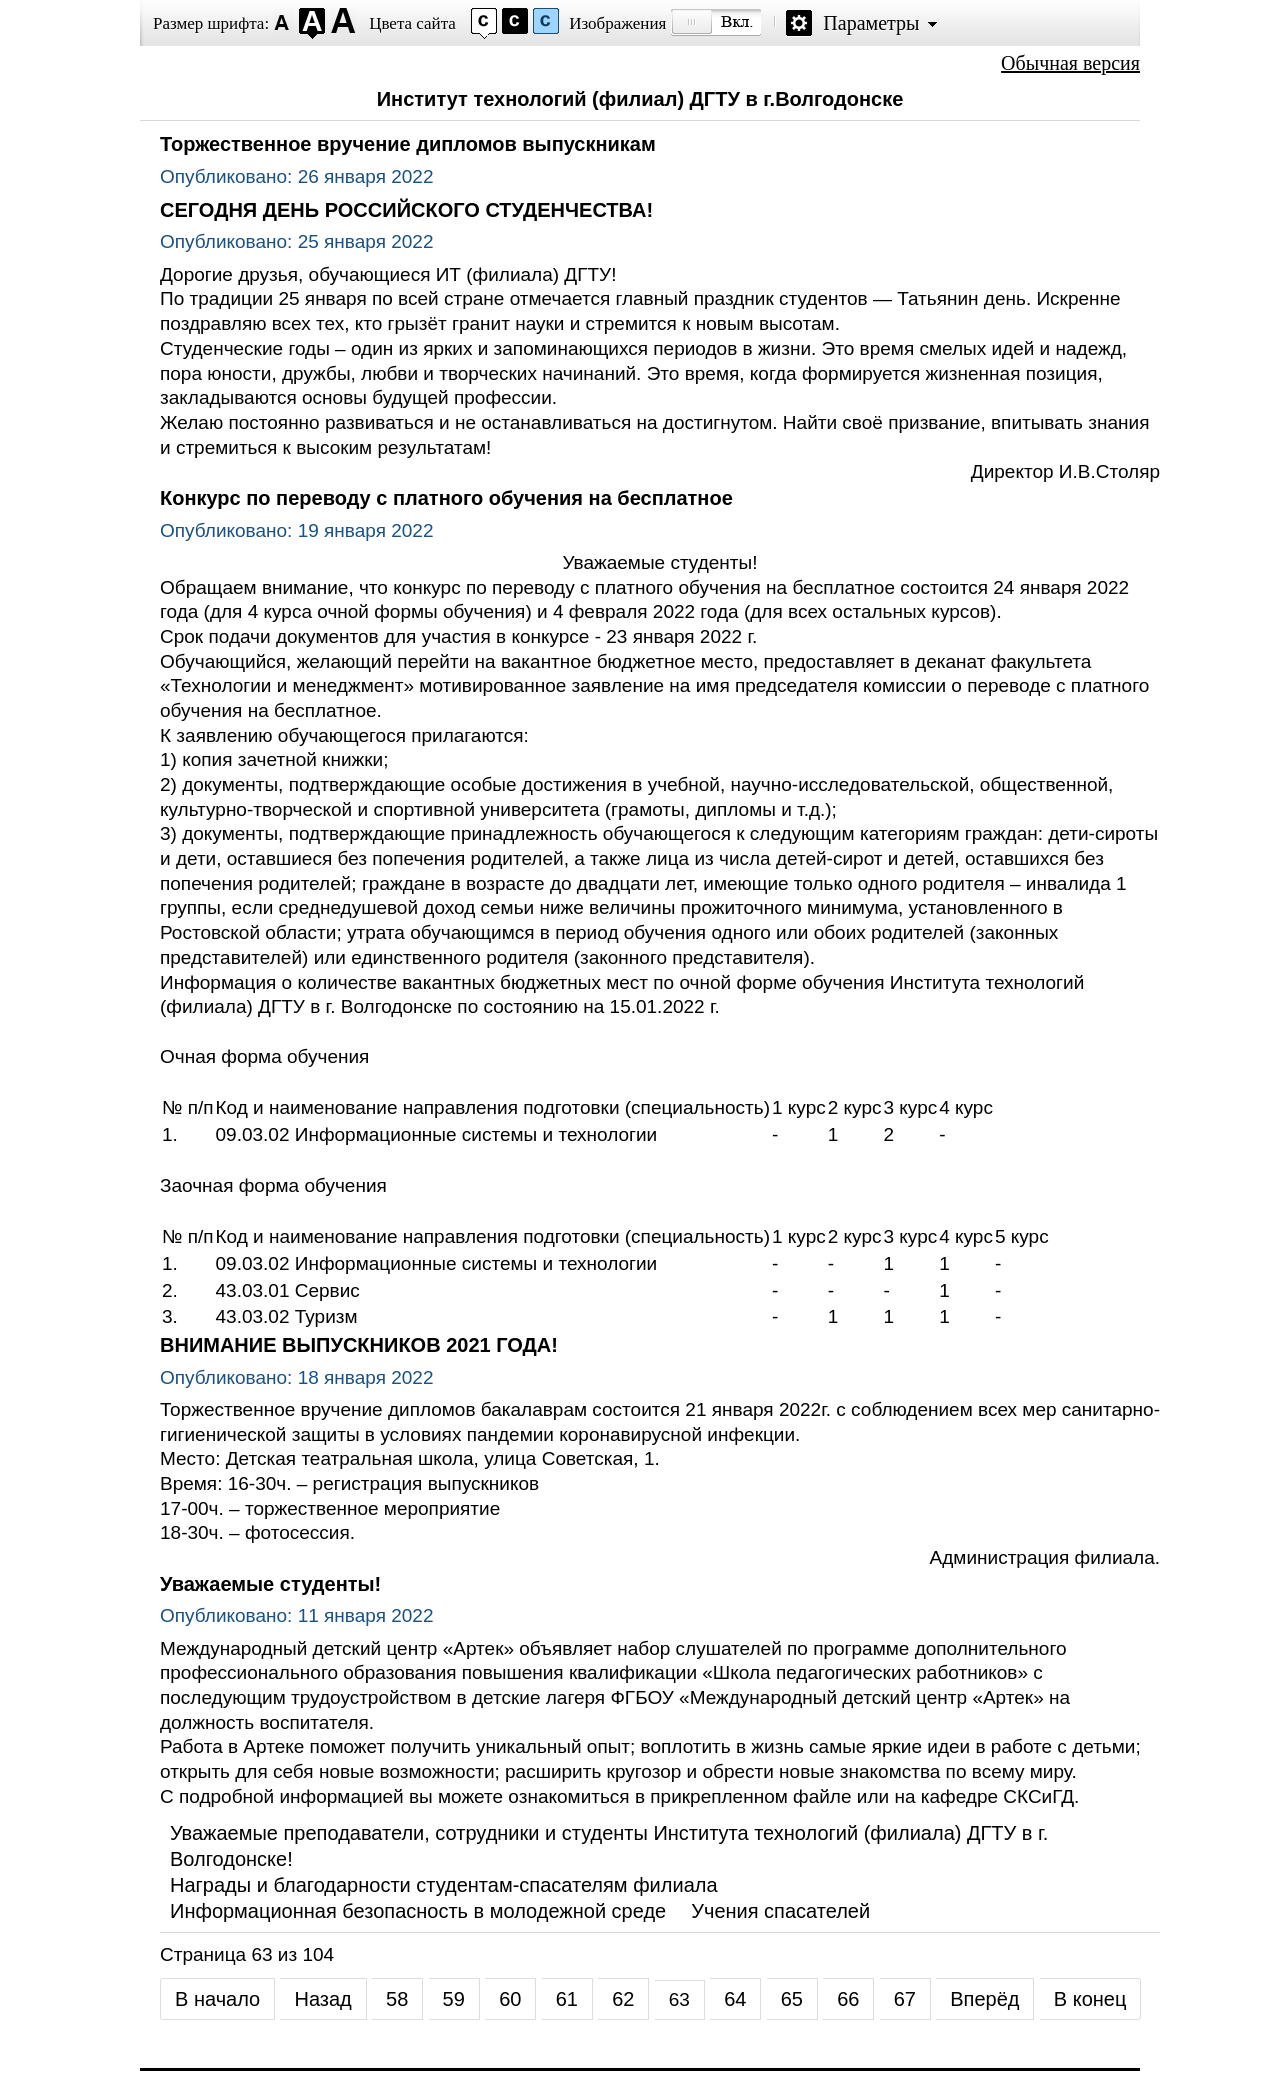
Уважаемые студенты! (270, 1584)
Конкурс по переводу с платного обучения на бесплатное (446, 498)
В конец (1090, 1999)
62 (623, 1999)
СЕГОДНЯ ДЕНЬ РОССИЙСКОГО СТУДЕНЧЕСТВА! (406, 210)
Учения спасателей (780, 1911)
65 (792, 1999)
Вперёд (984, 1999)
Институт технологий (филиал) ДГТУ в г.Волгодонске (640, 99)
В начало (217, 1999)
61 (567, 1999)
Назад (322, 1999)
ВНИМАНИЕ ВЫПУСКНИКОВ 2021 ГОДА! (359, 1345)
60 (510, 1999)
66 (848, 1999)
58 (397, 1999)
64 (735, 1999)
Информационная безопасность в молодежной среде (418, 1911)
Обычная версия (1070, 63)
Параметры (871, 23)
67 (905, 1999)
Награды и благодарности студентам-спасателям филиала (444, 1885)
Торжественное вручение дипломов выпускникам (408, 144)
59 (454, 1999)
